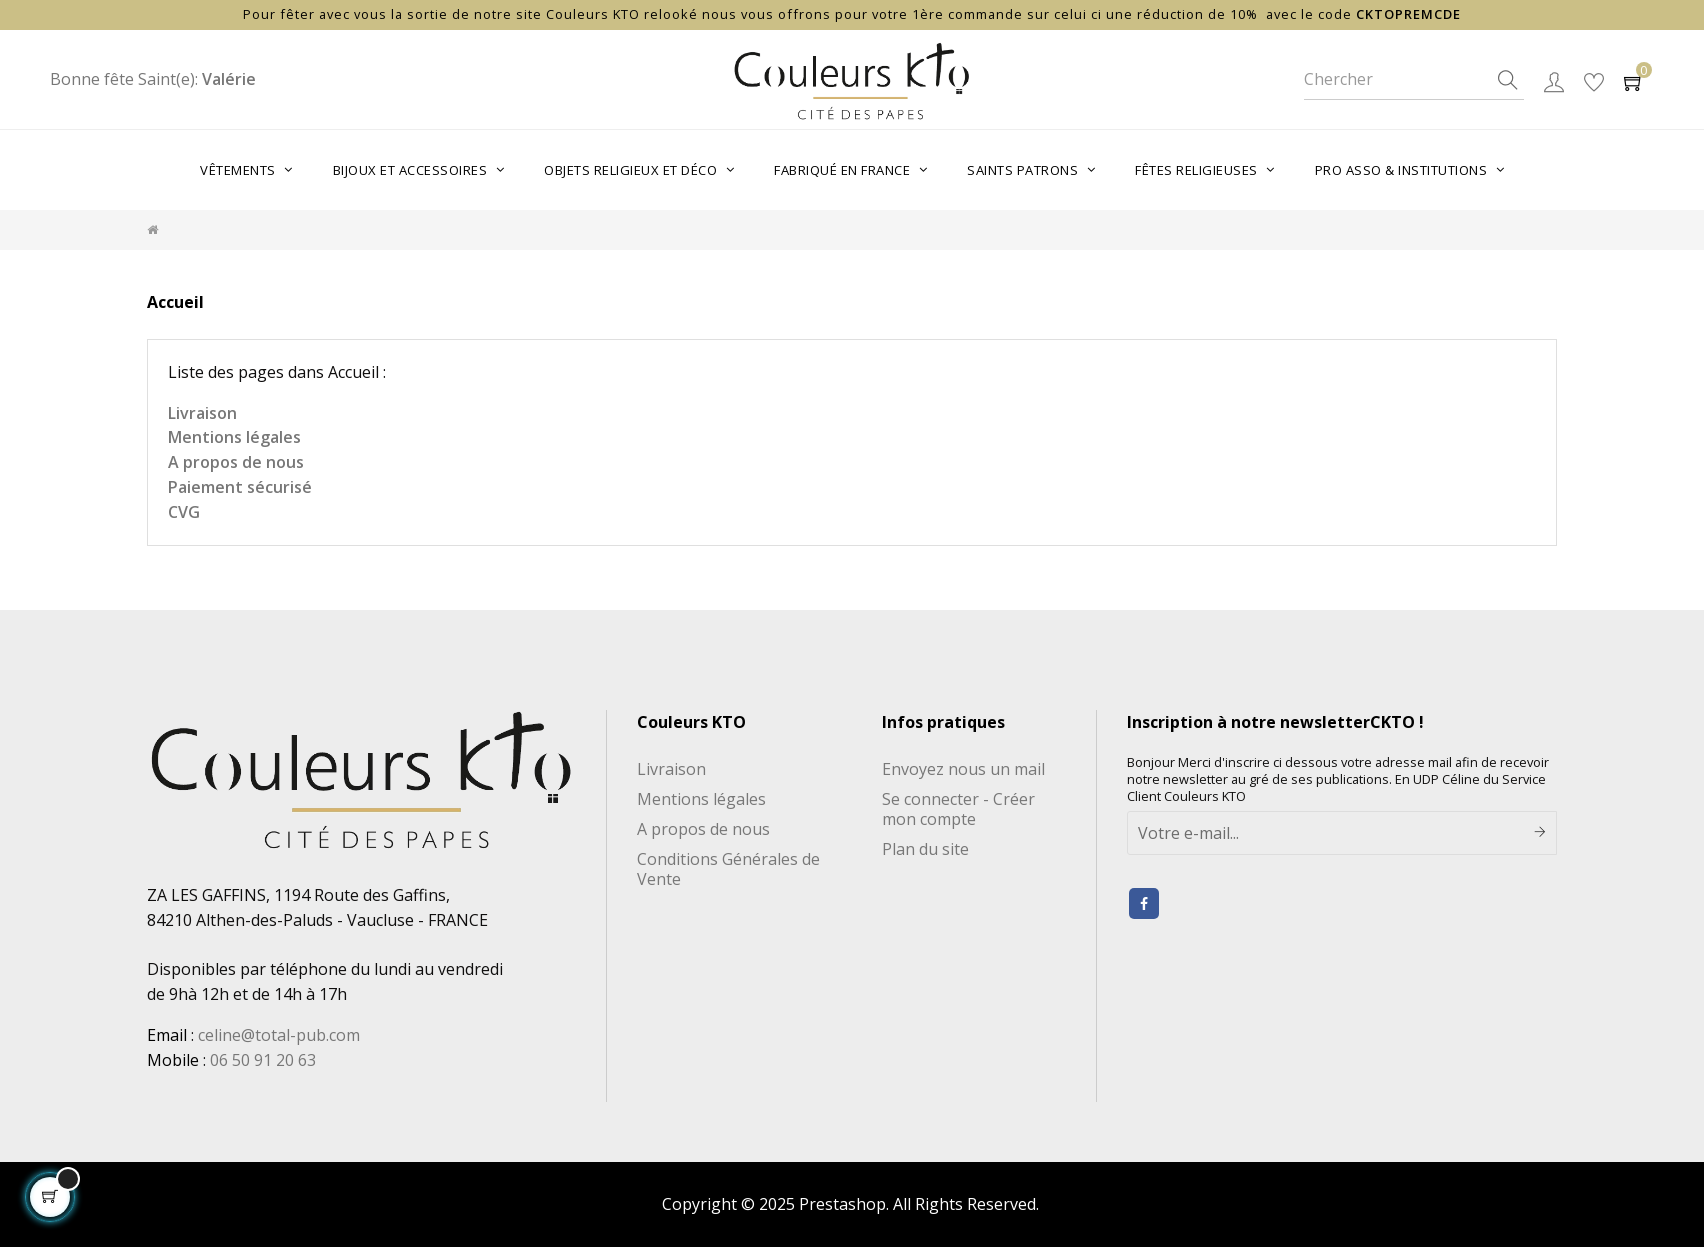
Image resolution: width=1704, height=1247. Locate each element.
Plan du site (925, 849)
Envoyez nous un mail (963, 769)
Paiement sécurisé (240, 487)
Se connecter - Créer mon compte (958, 809)
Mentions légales (234, 437)
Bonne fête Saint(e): (153, 79)
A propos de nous (236, 462)
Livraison (202, 413)
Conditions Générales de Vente (728, 869)
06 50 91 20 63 (263, 1060)
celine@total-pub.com (279, 1035)
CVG (184, 512)
